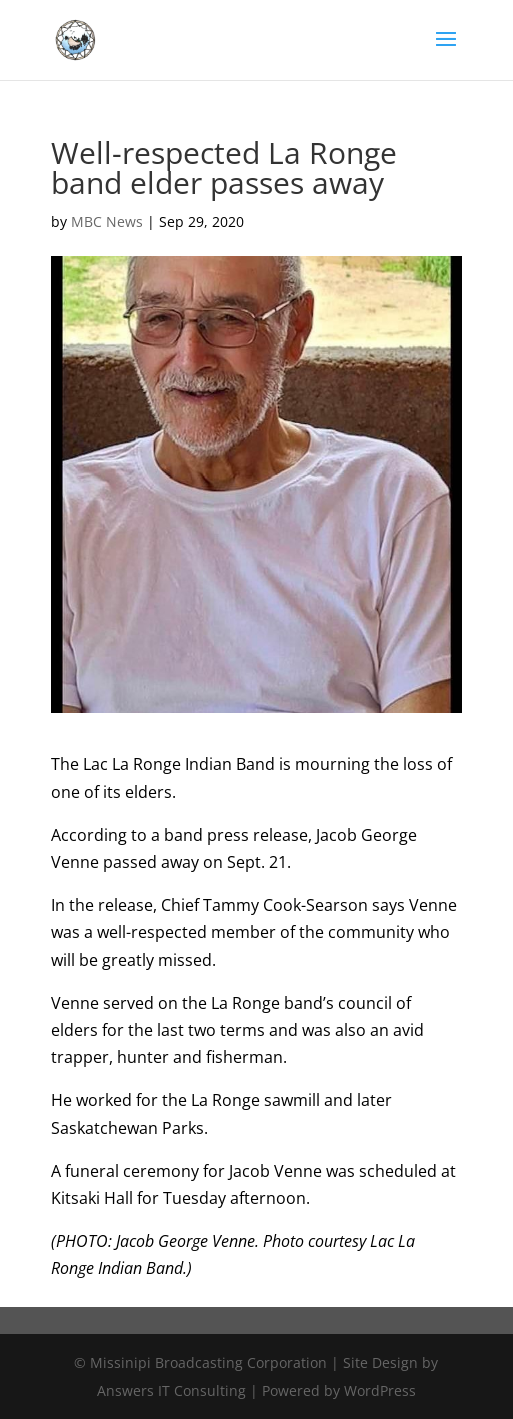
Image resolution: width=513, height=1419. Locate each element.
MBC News (107, 221)
